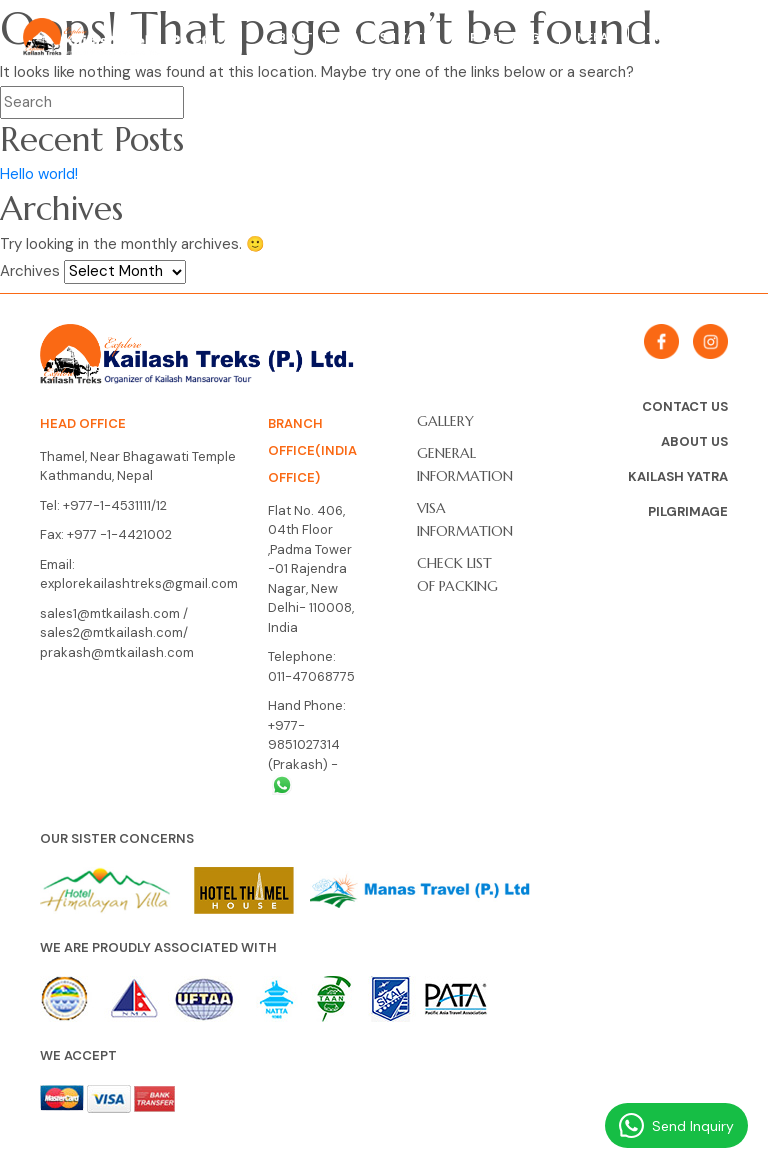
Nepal (596, 37)
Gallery (445, 421)
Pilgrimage (508, 37)
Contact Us (685, 406)
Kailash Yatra (391, 37)
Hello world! (39, 174)
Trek (662, 37)
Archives (30, 271)
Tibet (726, 37)
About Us (694, 441)
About (291, 37)
